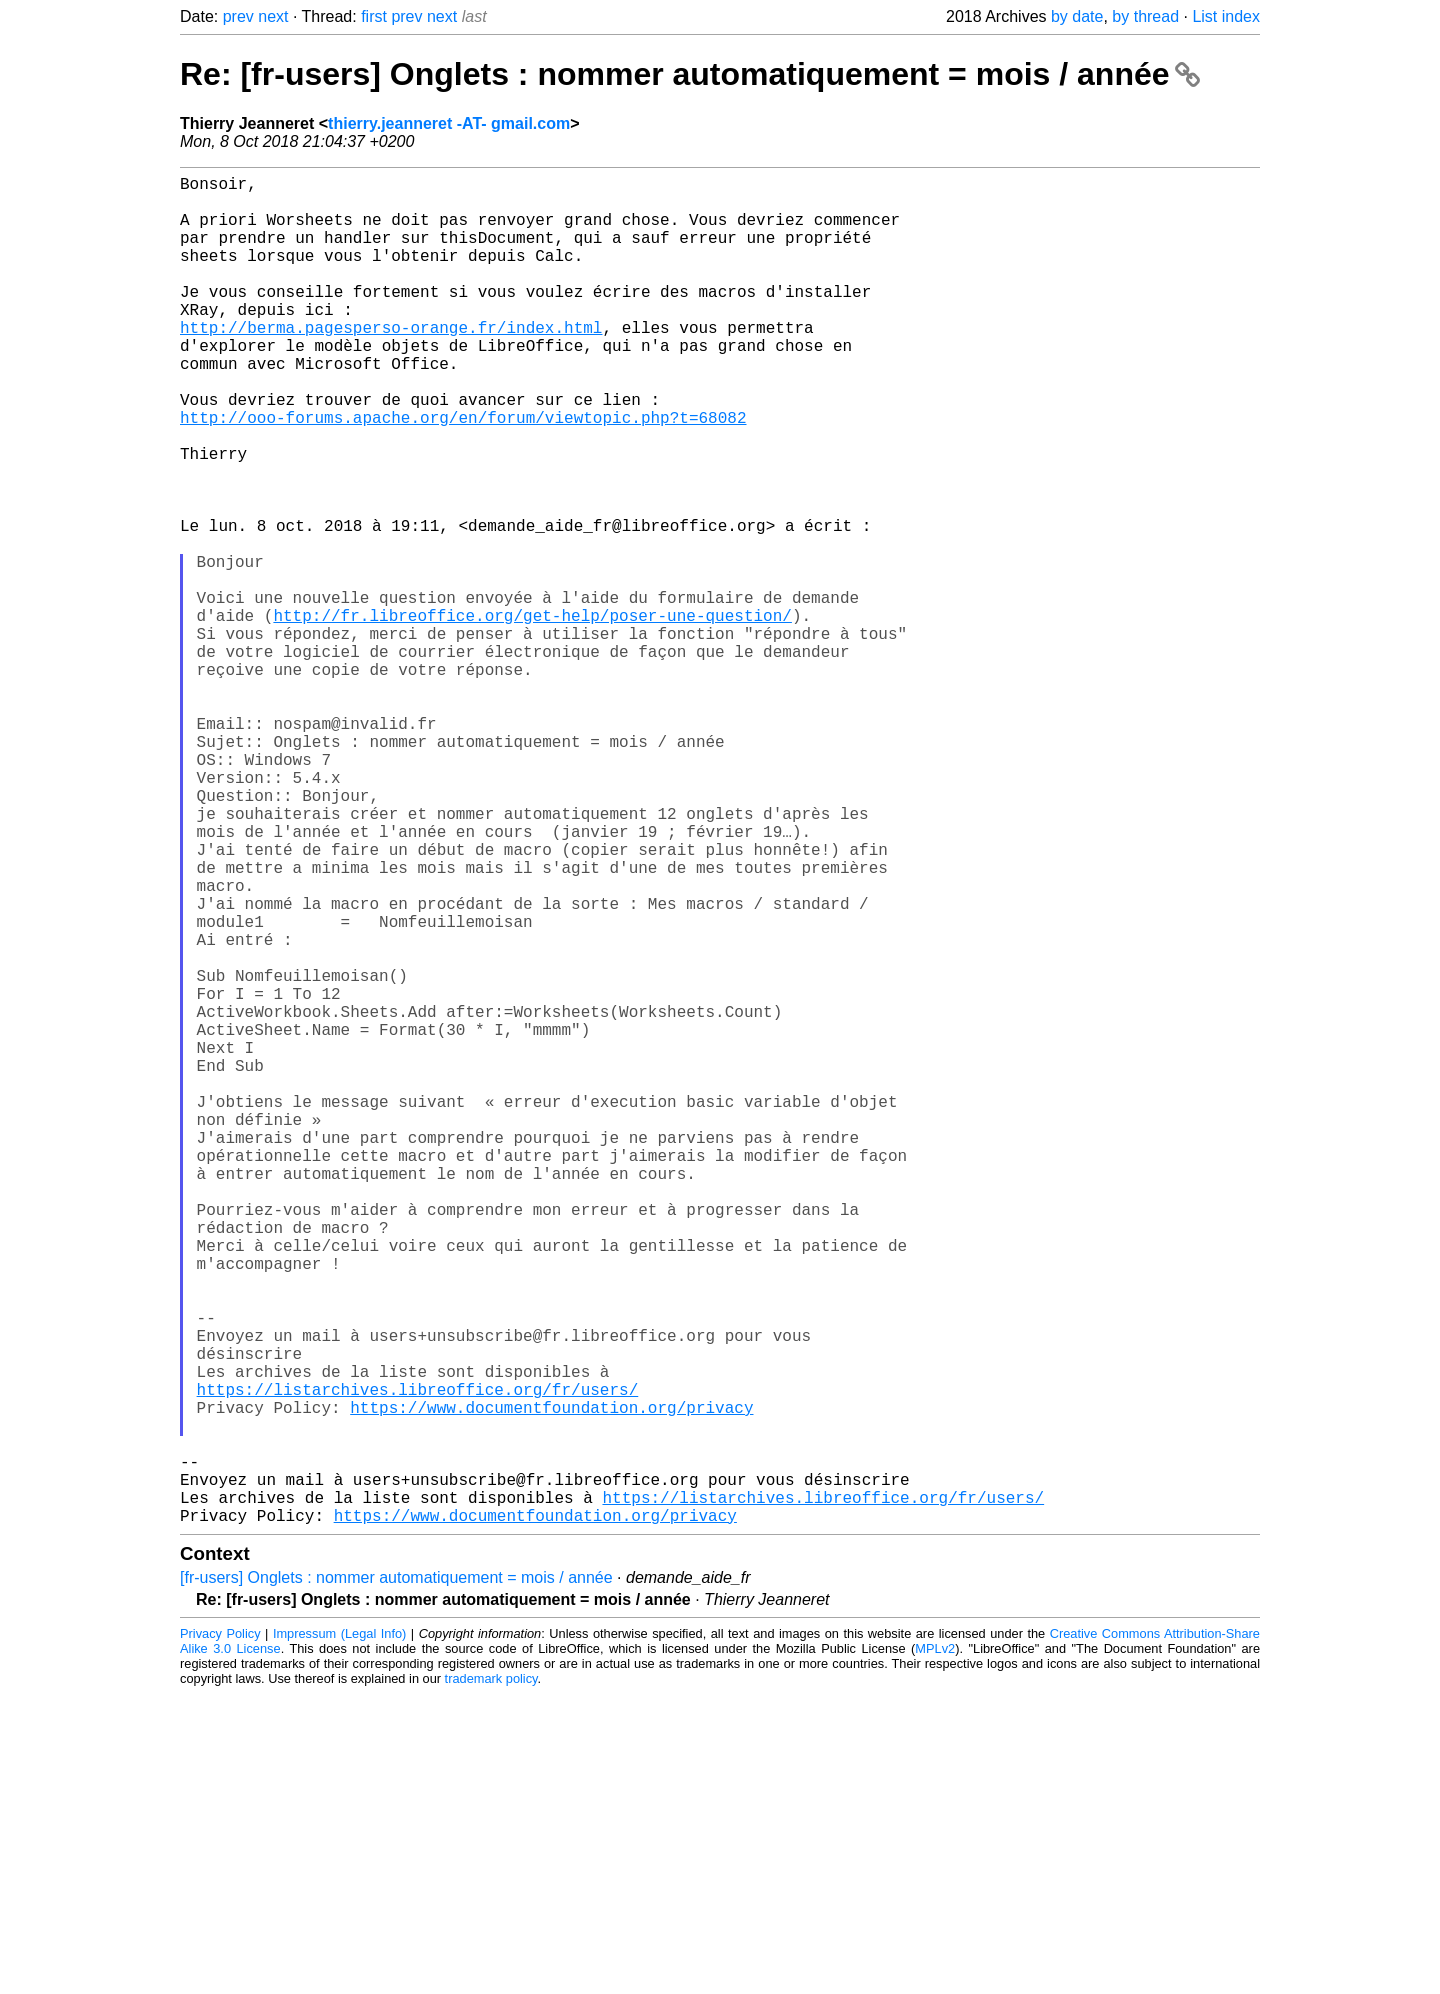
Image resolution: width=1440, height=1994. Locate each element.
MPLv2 (935, 1948)
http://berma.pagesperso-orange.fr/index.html (391, 363)
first (374, 16)
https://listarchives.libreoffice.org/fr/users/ (418, 1661)
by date (1077, 16)
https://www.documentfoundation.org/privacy (551, 1683)
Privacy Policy (220, 1933)
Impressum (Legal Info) (339, 1933)
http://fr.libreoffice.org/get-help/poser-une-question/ (532, 715)
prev (238, 16)
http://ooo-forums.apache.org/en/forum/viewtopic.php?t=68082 (463, 473)
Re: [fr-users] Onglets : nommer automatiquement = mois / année (690, 74)
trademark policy (491, 1978)
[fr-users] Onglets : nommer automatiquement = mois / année (396, 1877)
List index (1226, 16)
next (273, 16)
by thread (1145, 16)
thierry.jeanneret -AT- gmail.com (449, 123)
